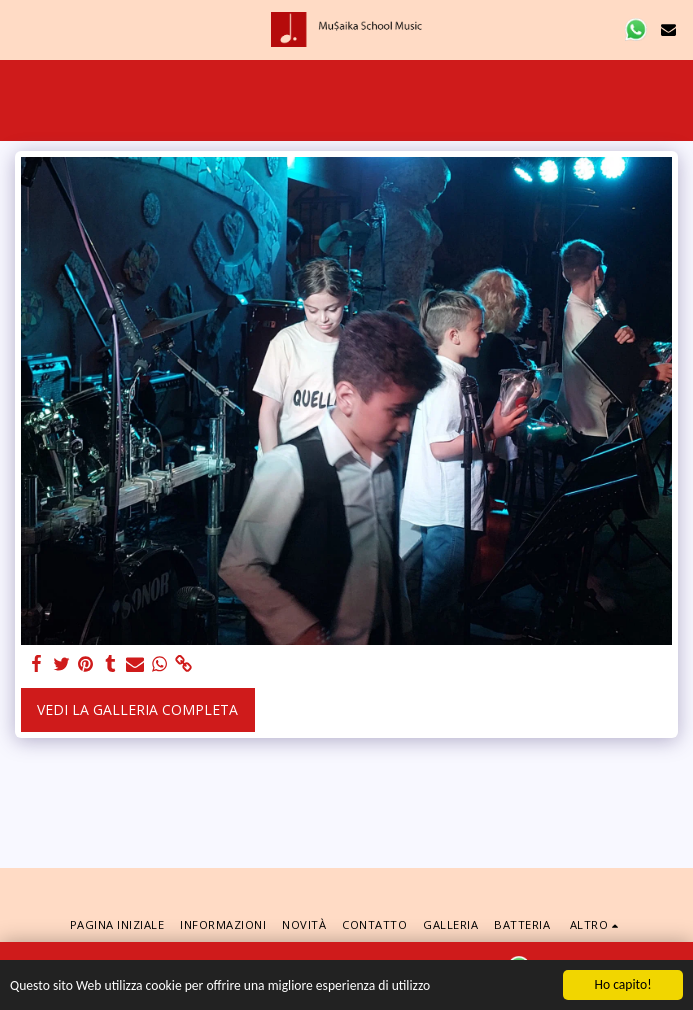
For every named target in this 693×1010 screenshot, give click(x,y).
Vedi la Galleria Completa (137, 709)
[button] (22, 28)
